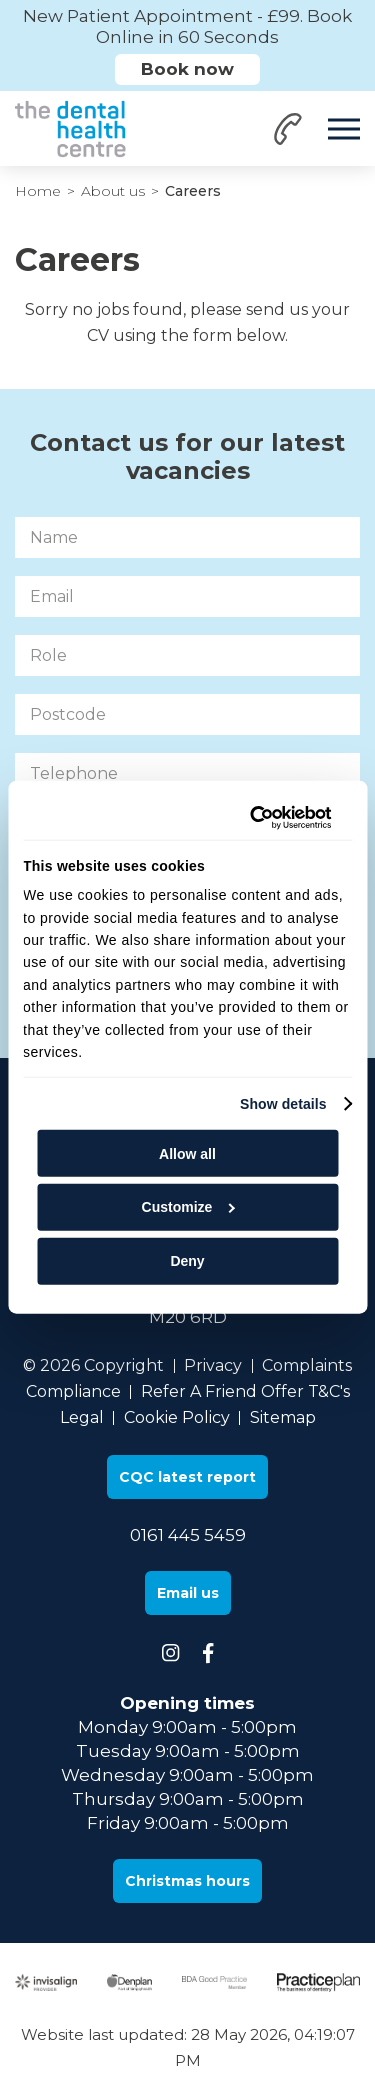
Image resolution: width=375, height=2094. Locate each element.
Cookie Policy (177, 1417)
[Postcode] (187, 714)
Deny (187, 1261)
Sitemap (283, 1417)
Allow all (187, 1153)
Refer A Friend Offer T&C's (245, 1391)
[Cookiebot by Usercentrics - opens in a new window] (252, 818)
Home (38, 191)
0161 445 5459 (188, 1535)
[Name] (187, 537)
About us (113, 191)
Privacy (213, 1365)
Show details (283, 1104)
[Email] (187, 596)
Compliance (73, 1391)
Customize (188, 1207)
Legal (82, 1417)
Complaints (307, 1365)
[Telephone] (187, 773)
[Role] (187, 655)
